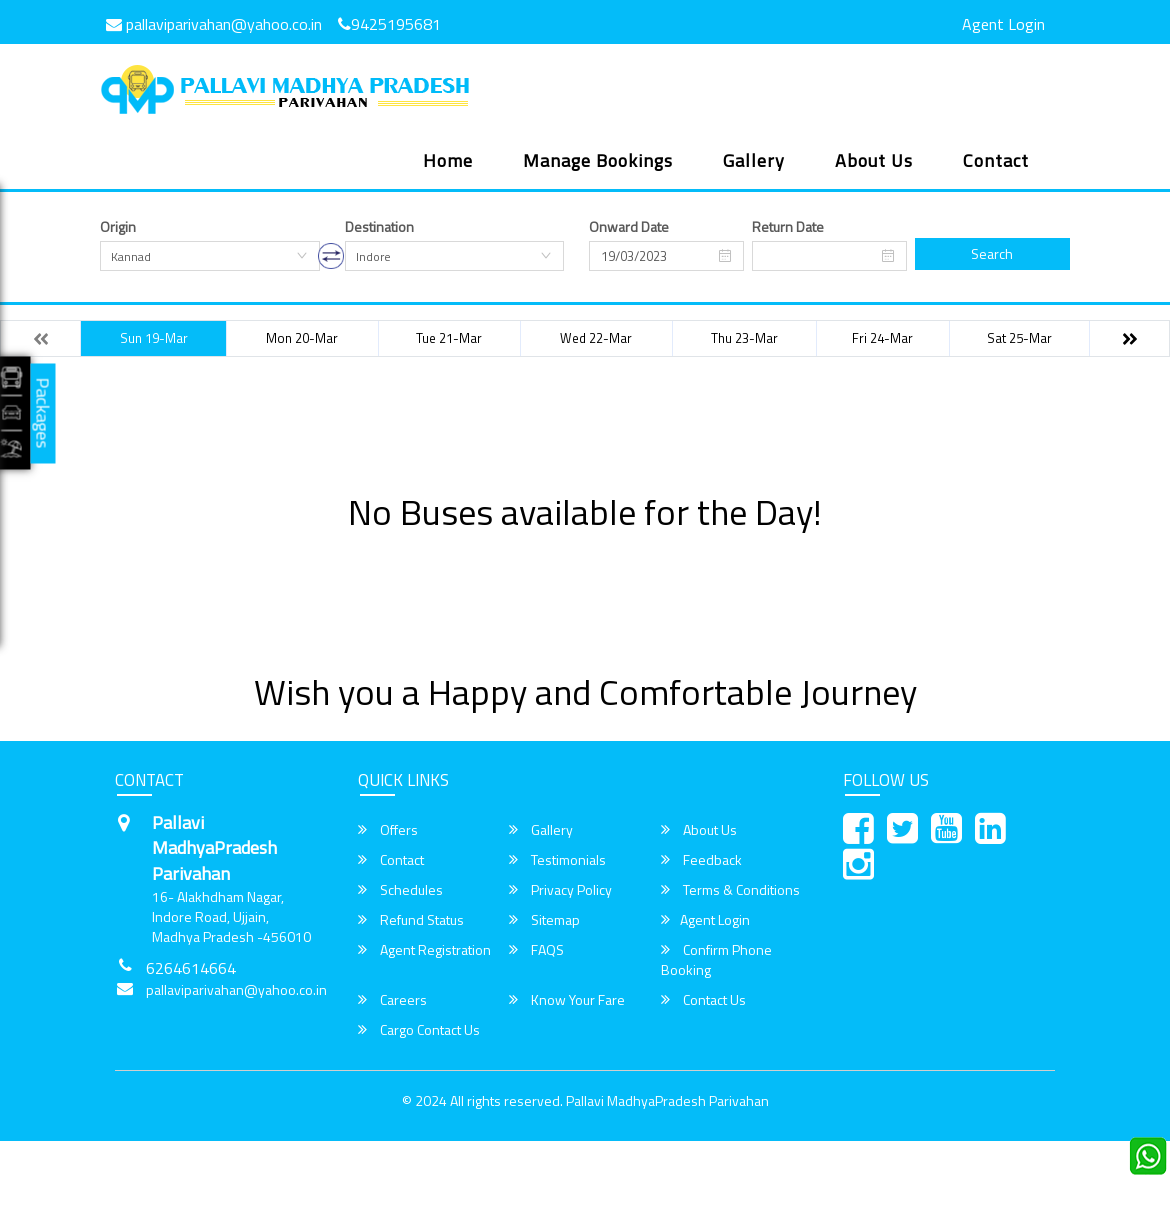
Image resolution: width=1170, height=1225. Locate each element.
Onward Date (629, 227)
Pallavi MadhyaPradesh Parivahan (667, 1100)
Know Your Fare (567, 1000)
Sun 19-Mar (154, 338)
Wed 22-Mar (596, 338)
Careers (392, 1000)
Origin (118, 227)
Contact (996, 160)
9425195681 (389, 24)
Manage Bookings (598, 160)
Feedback (701, 860)
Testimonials (557, 860)
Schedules (400, 890)
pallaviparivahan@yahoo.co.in (214, 24)
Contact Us (703, 1000)
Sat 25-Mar (1019, 338)
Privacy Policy (560, 890)
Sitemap (544, 920)
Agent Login (1003, 24)
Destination (379, 227)
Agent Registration (424, 950)
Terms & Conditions (730, 890)
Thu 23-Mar (744, 338)
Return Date (788, 227)
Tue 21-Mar (449, 338)
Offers (388, 830)
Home (448, 160)
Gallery (754, 160)
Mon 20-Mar (302, 338)
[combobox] (210, 256)
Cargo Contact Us (419, 1030)
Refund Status (411, 920)
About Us (874, 160)
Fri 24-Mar (882, 338)
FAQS (536, 950)
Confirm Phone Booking (716, 960)
